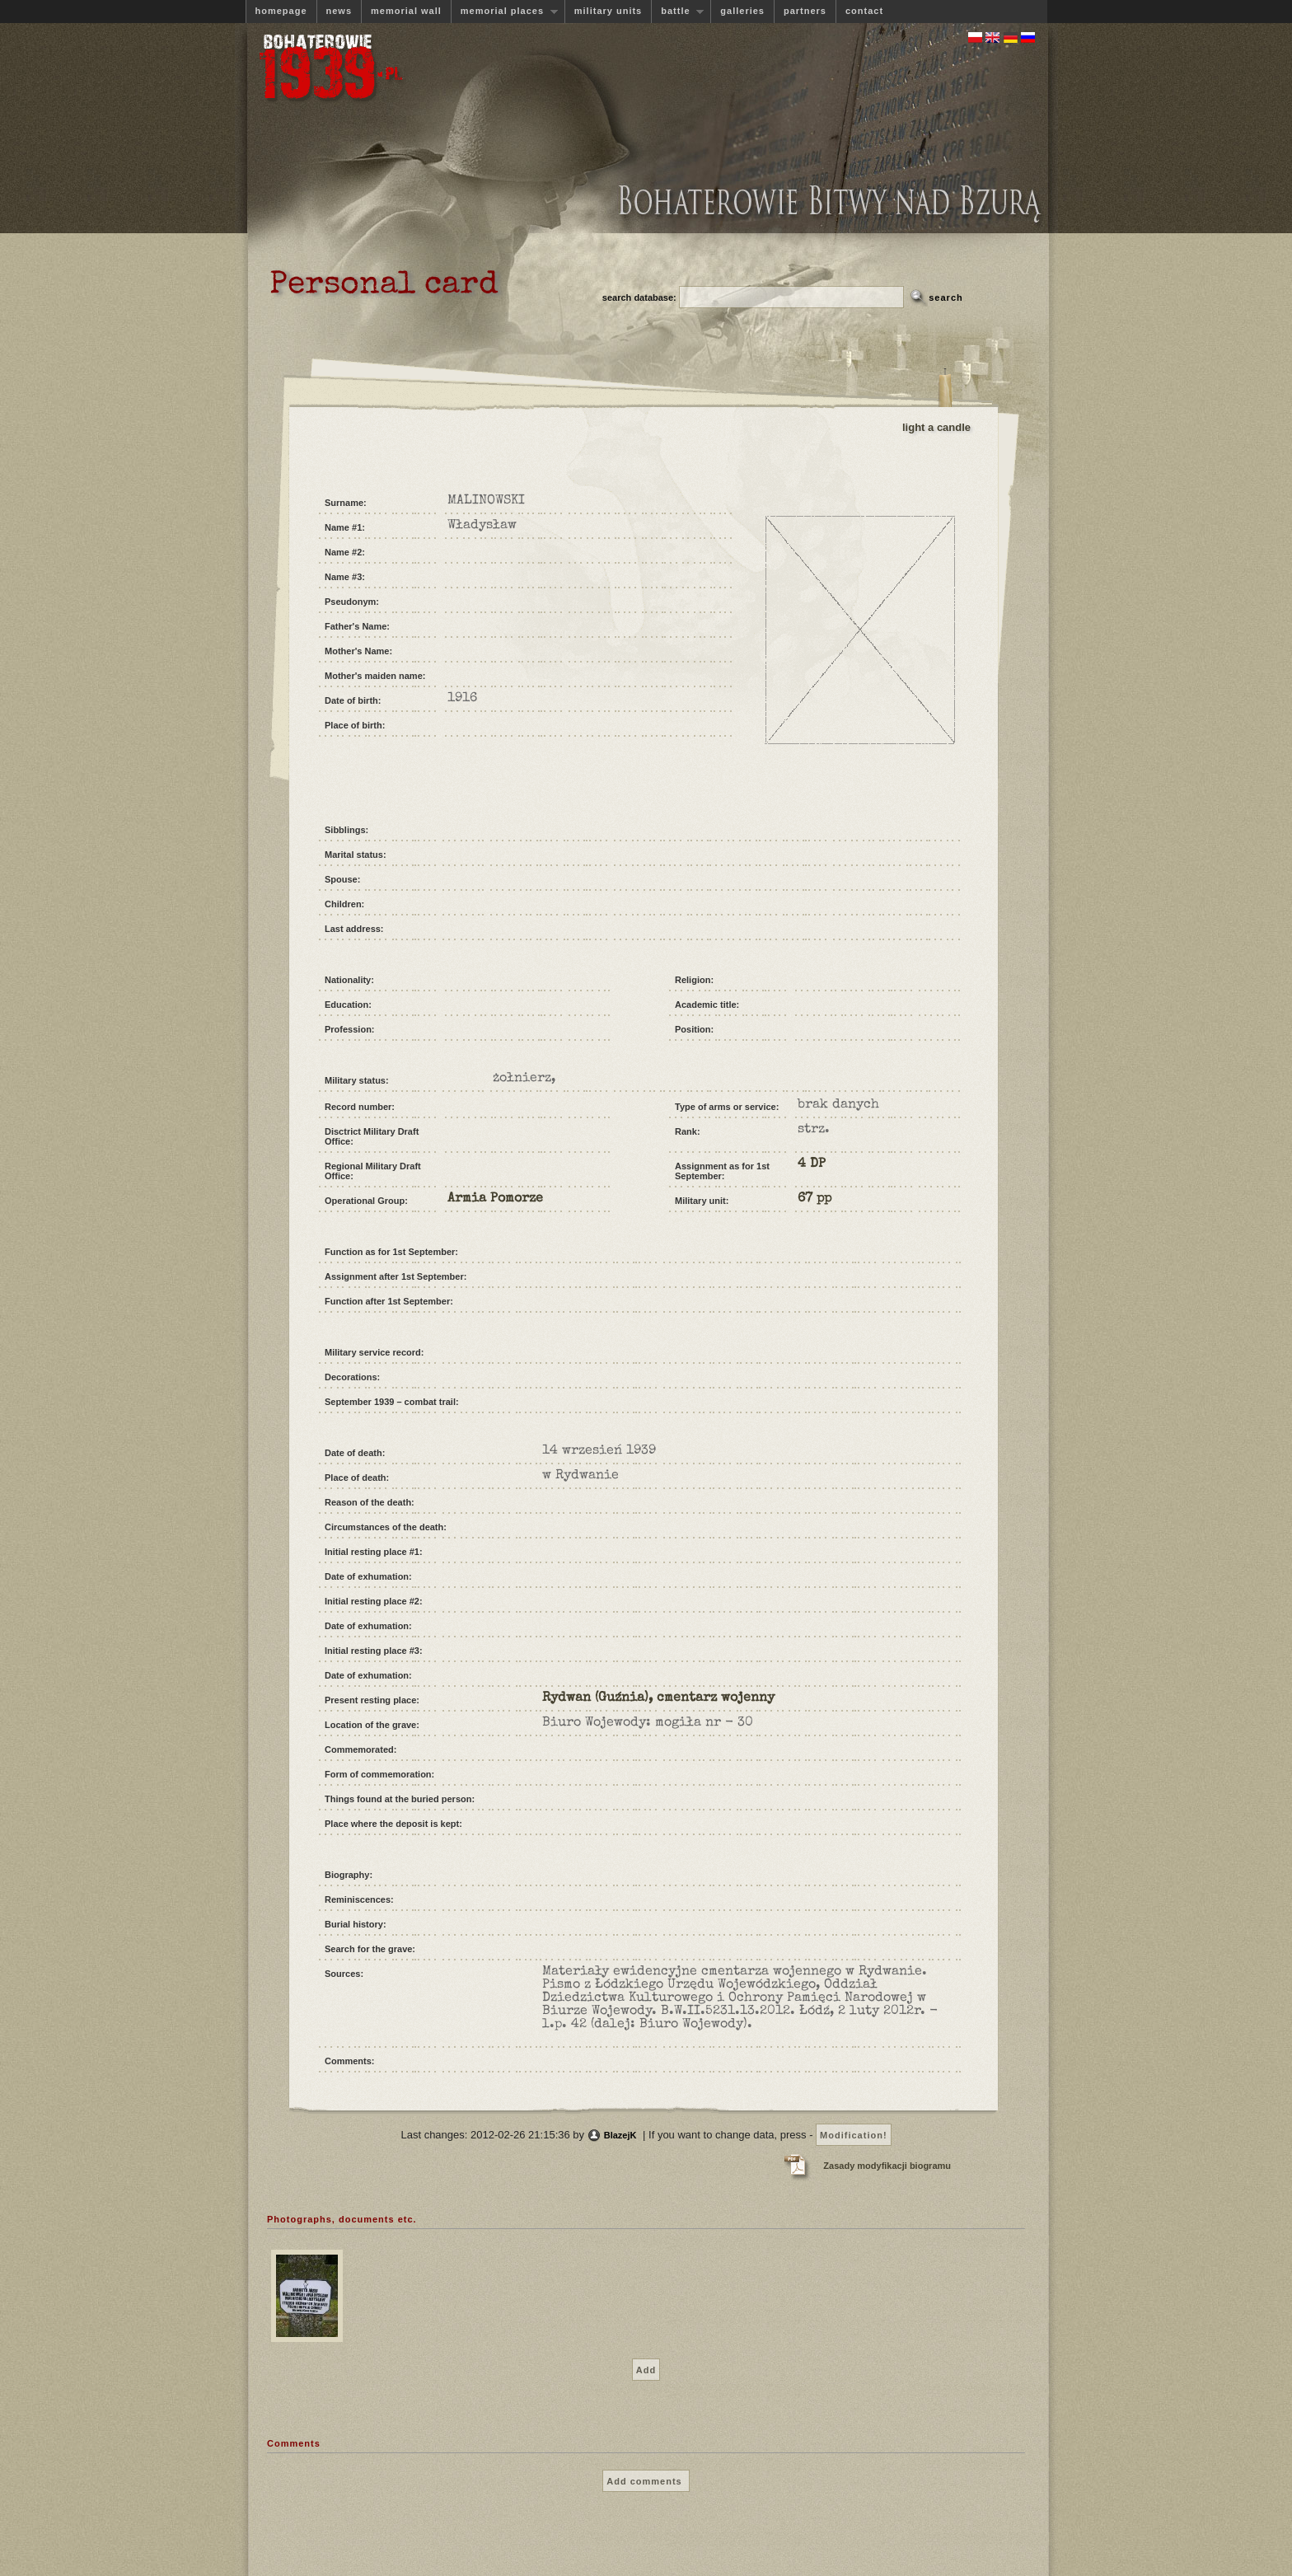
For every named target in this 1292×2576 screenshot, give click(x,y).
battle (677, 11)
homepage (281, 11)
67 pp (814, 1199)
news (339, 11)
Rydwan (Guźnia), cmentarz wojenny (658, 1698)
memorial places (504, 11)
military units (608, 11)
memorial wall (406, 11)
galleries (742, 11)
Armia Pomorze (495, 1199)
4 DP (812, 1164)
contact (864, 11)
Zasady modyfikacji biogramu (887, 2166)
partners (805, 11)
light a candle (936, 427)
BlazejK (620, 2135)
